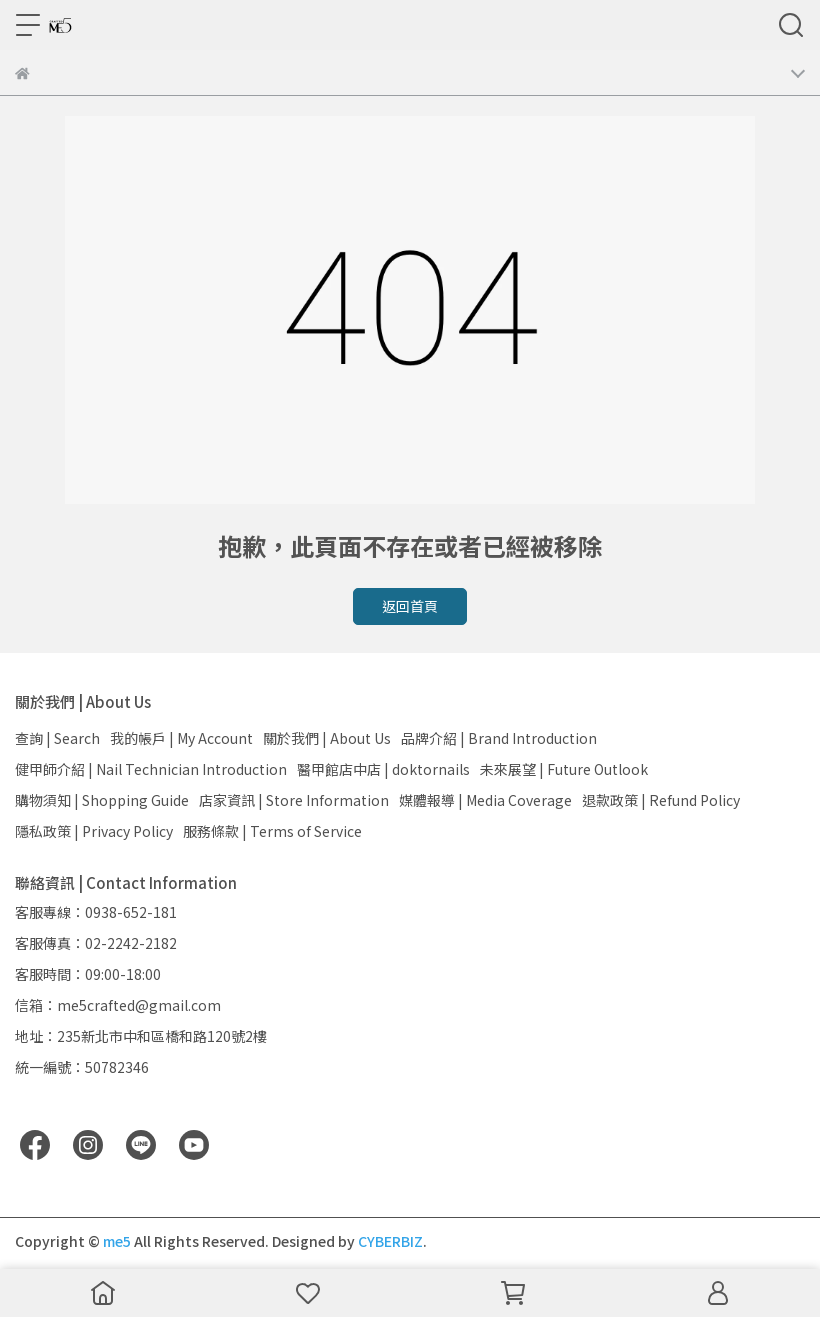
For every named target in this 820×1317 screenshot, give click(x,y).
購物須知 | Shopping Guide (102, 800)
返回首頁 (410, 606)
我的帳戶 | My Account (181, 738)
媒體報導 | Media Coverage (485, 800)
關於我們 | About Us (327, 738)
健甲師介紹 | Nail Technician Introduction (151, 769)
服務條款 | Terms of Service (272, 831)
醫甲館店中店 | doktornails (383, 769)
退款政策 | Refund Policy (661, 800)
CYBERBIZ (390, 1241)
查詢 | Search (57, 738)
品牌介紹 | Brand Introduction (499, 738)
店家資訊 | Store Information (294, 800)
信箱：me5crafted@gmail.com (118, 1005)
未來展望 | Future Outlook (564, 769)
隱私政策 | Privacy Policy (94, 831)
